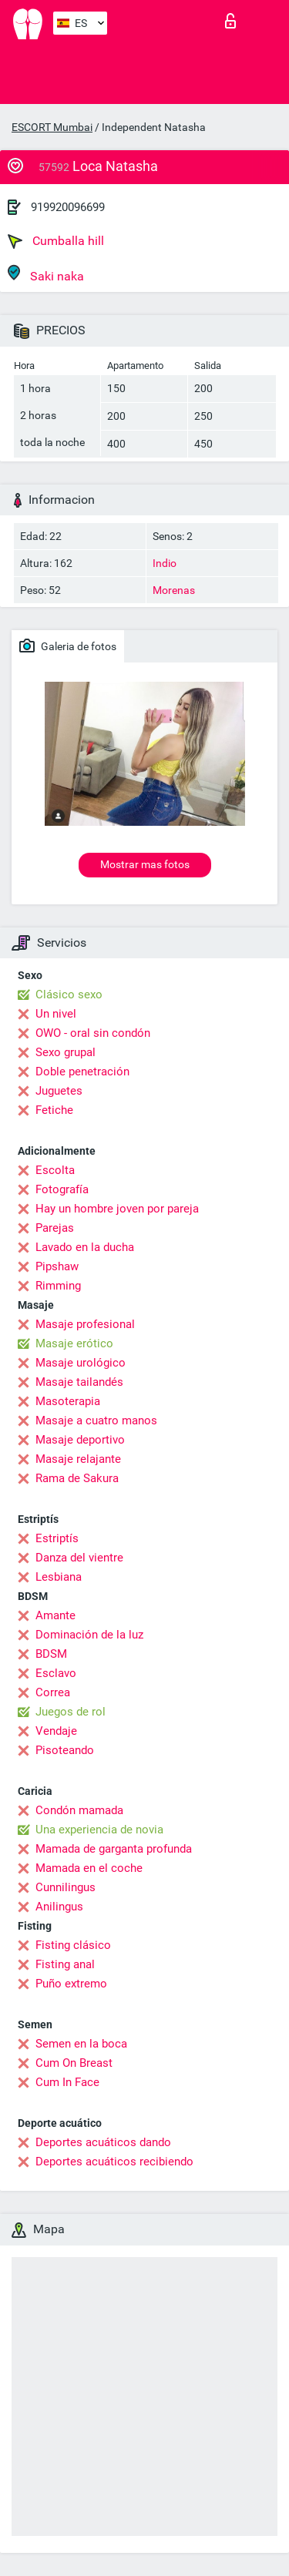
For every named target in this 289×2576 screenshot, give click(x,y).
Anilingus (59, 1907)
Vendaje (56, 1731)
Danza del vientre (79, 1558)
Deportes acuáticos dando (103, 2142)
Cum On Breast (74, 2063)
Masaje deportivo (80, 1440)
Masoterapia (67, 1401)
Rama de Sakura (77, 1478)
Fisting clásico (73, 1945)
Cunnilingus (65, 1887)
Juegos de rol (70, 1712)
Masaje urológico (80, 1363)
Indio (164, 563)
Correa (52, 1692)
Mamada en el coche (89, 1868)
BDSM (51, 1654)
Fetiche (54, 1110)
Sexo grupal (65, 1052)
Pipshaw (57, 1266)
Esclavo (55, 1673)
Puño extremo (71, 1984)
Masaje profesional (85, 1324)
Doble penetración (82, 1071)
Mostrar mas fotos (145, 864)
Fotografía (62, 1189)
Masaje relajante (78, 1459)
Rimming (58, 1286)
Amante (55, 1615)
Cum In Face (67, 2082)
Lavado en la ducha (84, 1247)
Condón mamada (79, 1810)
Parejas (54, 1228)
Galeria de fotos (67, 645)
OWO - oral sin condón (92, 1033)
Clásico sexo (68, 994)
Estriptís (57, 1538)
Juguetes (58, 1091)
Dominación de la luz (89, 1635)
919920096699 (68, 207)
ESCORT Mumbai (52, 127)
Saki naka (46, 273)
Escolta (55, 1170)
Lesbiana (58, 1577)
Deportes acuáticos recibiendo (114, 2161)
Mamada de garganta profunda (113, 1849)
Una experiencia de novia (99, 1829)
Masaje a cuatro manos (96, 1420)
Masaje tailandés (79, 1382)
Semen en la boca (81, 2044)
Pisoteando (64, 1750)
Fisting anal (65, 1964)
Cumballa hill (56, 241)
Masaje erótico (74, 1343)
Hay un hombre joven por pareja (117, 1209)
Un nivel (55, 1014)
